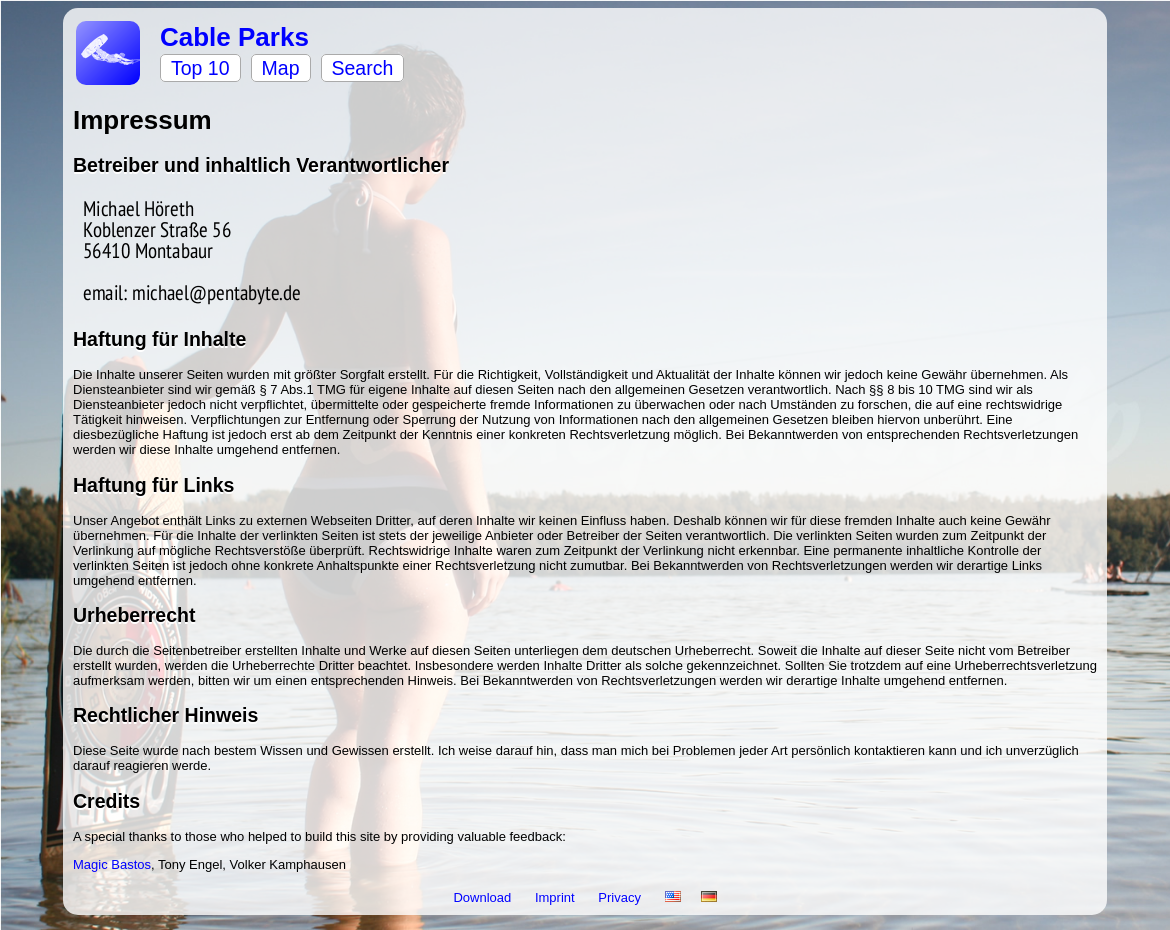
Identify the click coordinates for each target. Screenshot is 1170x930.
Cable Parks (234, 37)
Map (281, 68)
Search (363, 68)
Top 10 (200, 68)
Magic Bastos (112, 864)
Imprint (556, 897)
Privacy (621, 897)
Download (483, 897)
